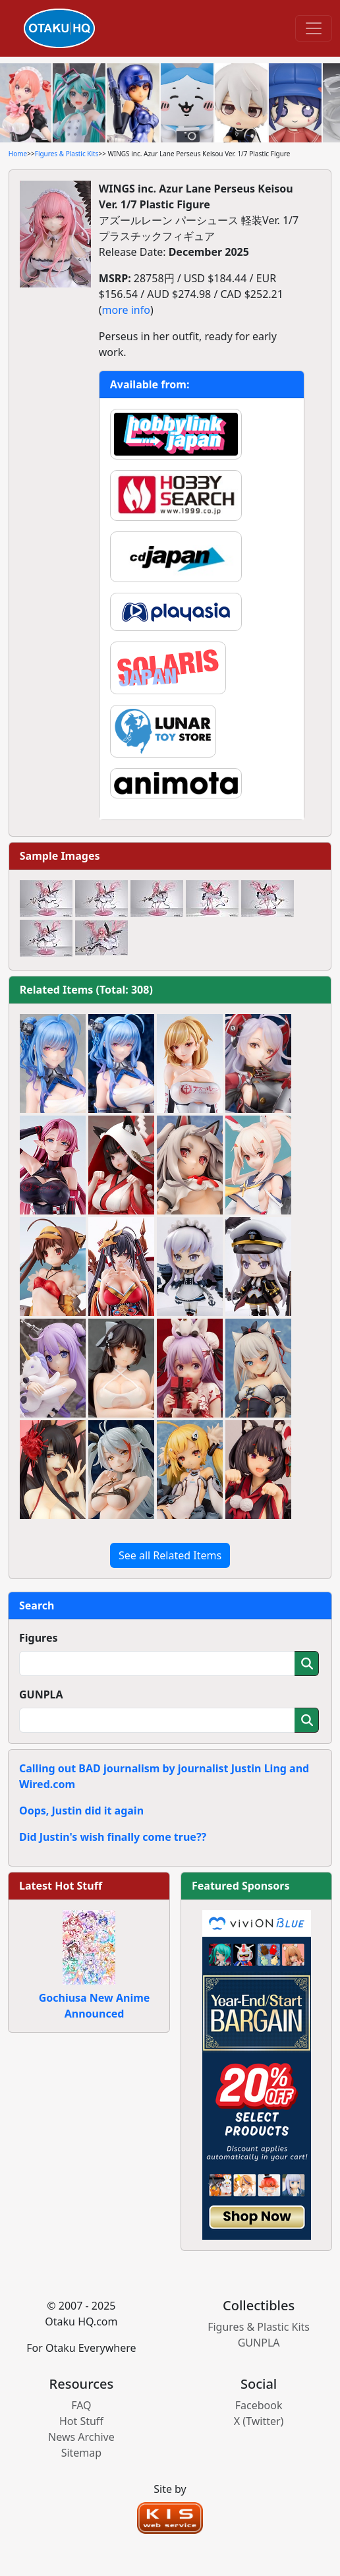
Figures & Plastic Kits (67, 153)
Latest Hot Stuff (60, 1885)
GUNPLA (41, 1694)
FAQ (81, 2405)
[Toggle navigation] (313, 28)
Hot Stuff (81, 2421)
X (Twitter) (259, 2421)
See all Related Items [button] (170, 1555)
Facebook (259, 2405)
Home (18, 153)
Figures (38, 1638)
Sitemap (81, 2452)
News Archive (81, 2437)
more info (126, 310)
